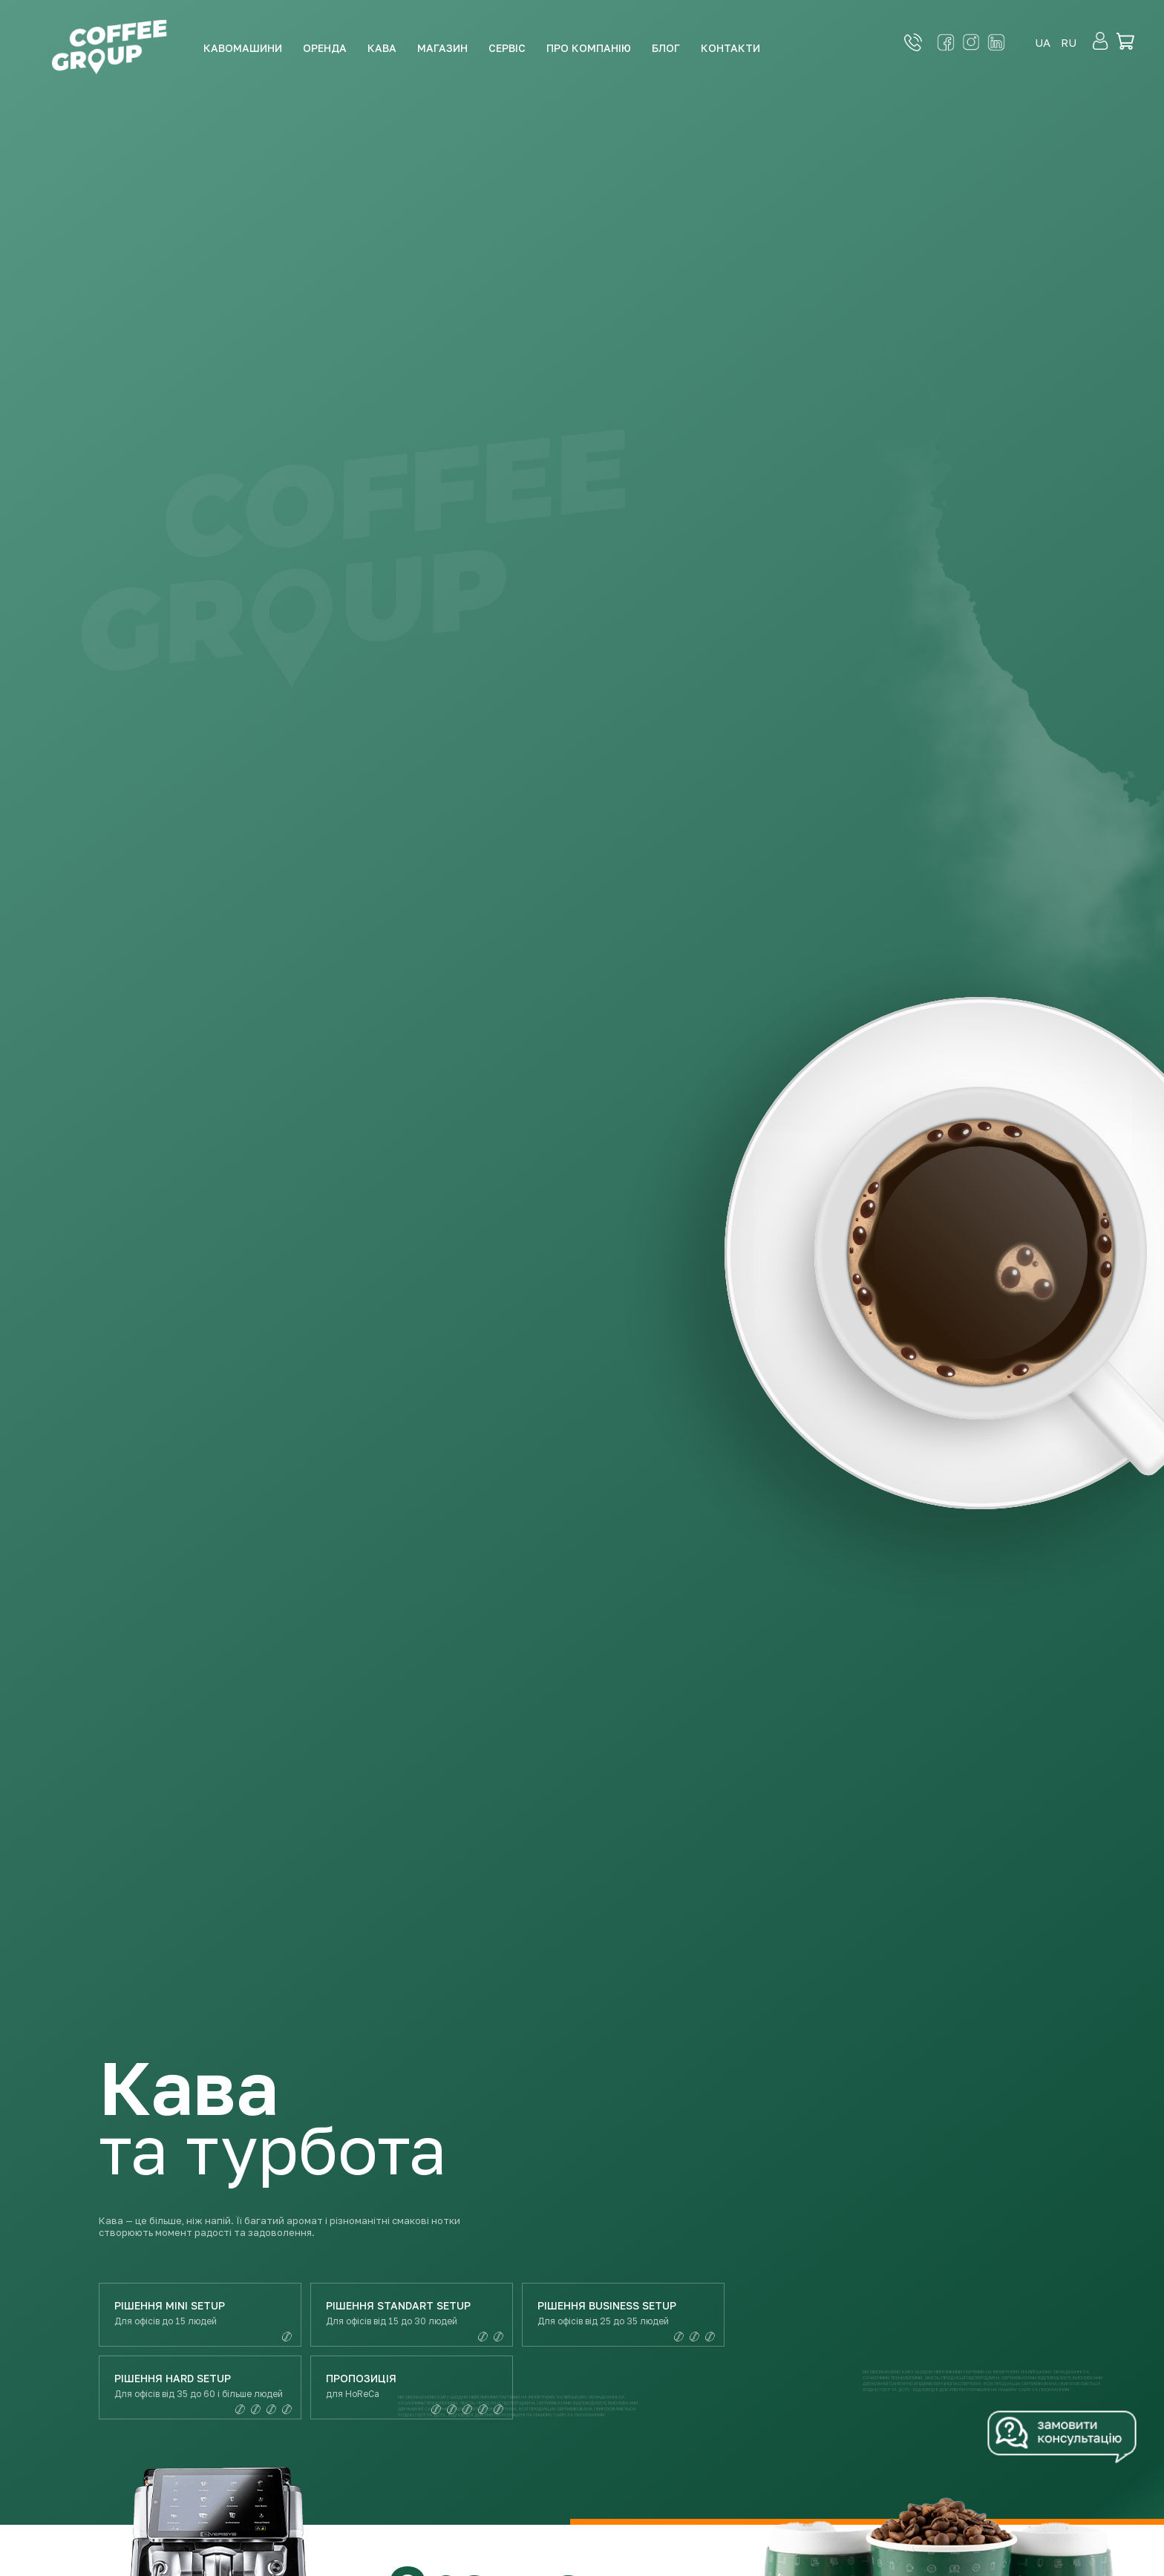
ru (1068, 42)
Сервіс (507, 48)
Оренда (325, 48)
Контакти (730, 48)
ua (1042, 42)
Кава (381, 48)
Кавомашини (242, 48)
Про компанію (588, 48)
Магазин (442, 48)
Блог (666, 48)
